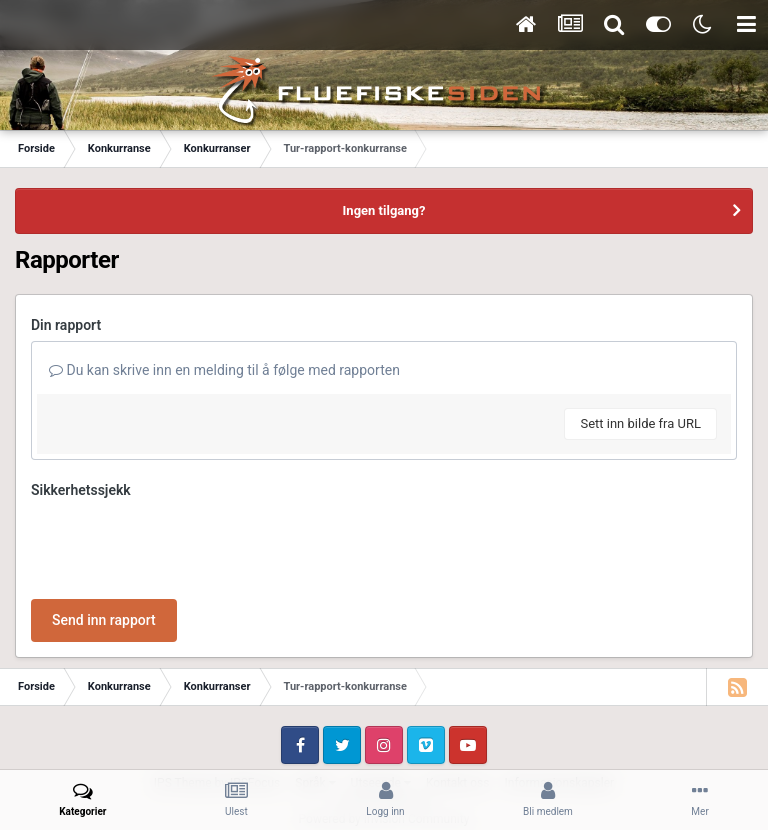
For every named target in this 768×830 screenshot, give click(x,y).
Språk (315, 705)
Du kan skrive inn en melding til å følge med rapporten (224, 370)
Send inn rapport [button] (104, 542)
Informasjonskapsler (559, 705)
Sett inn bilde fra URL (640, 423)
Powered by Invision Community (384, 741)
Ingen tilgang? (384, 210)
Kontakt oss (458, 705)
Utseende (381, 705)
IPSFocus (255, 705)
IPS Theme (183, 705)
